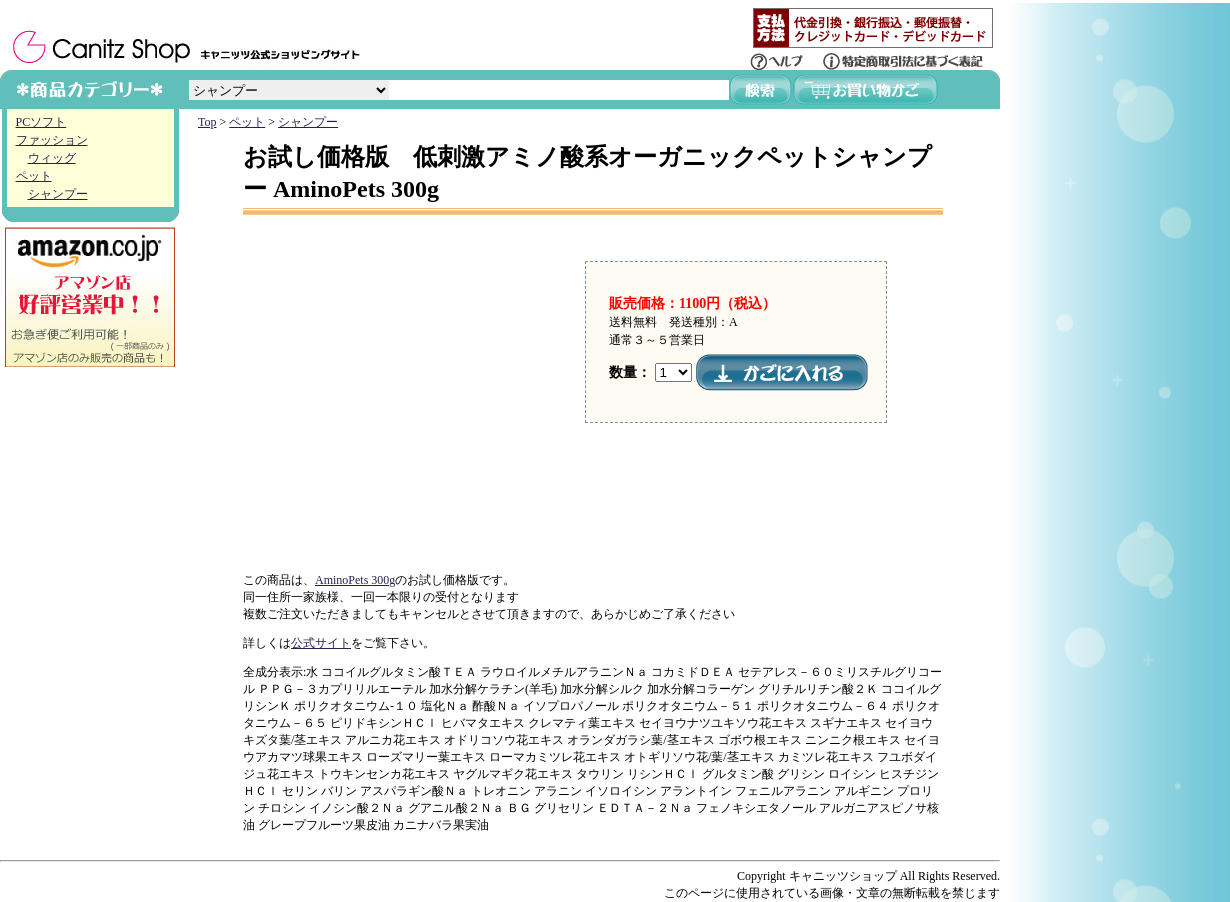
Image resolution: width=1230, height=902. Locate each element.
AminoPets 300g (355, 580)
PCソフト (41, 122)
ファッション (52, 140)
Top (207, 122)
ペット (34, 176)
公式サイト (321, 643)
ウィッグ (52, 158)
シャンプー (58, 194)
